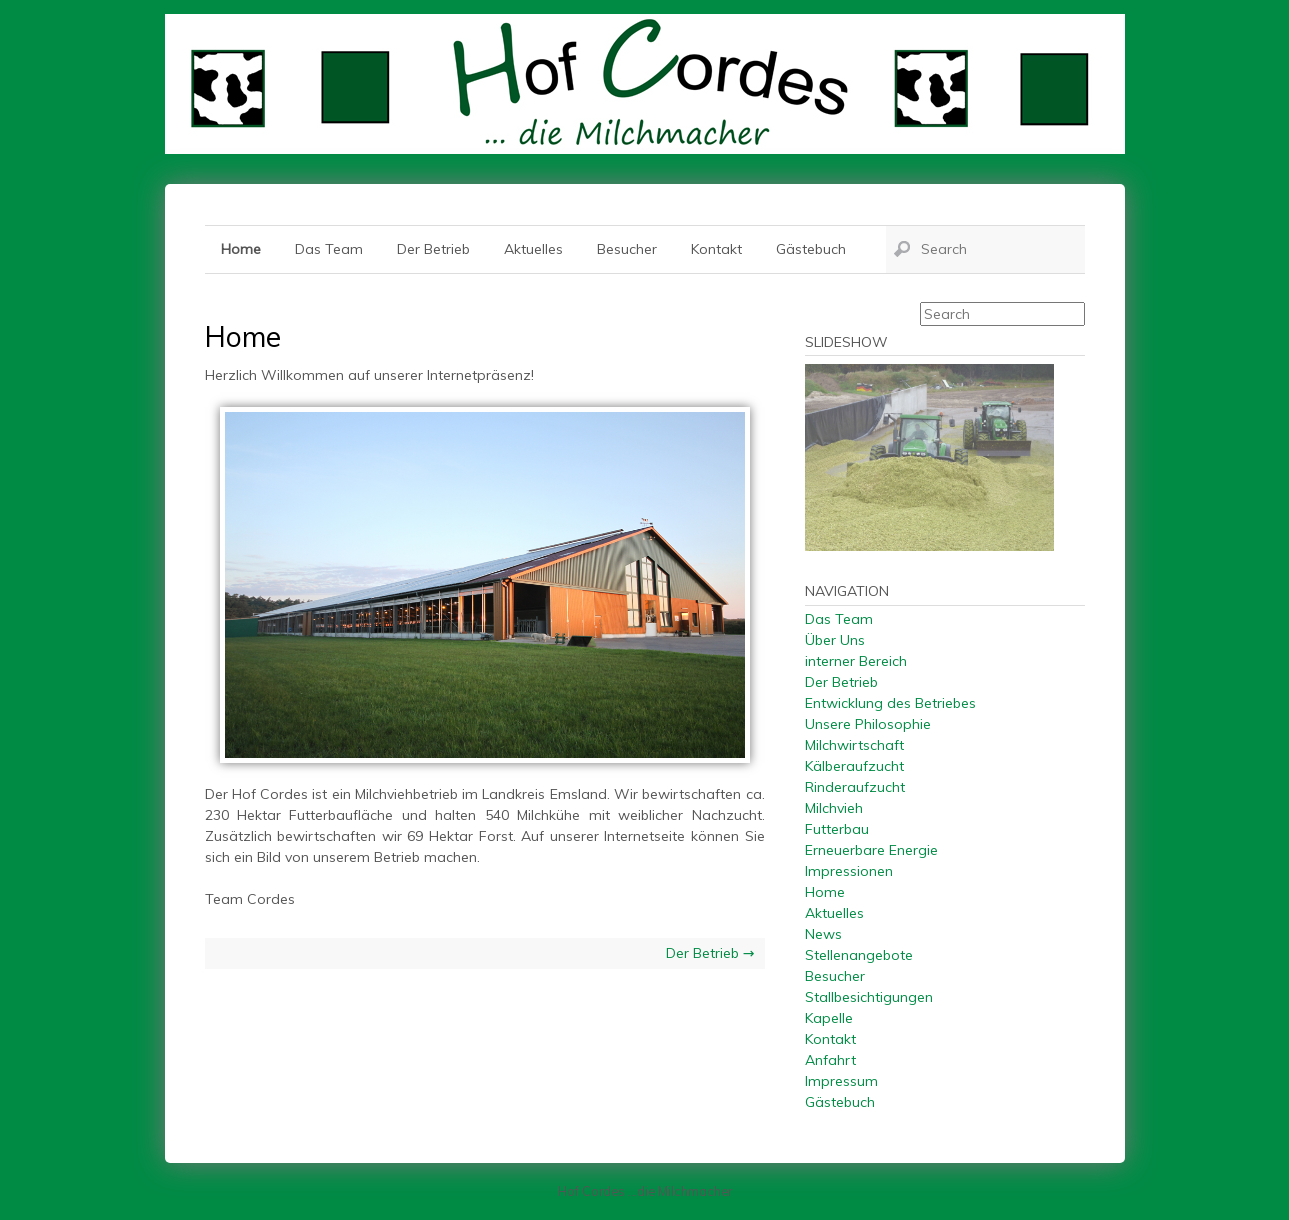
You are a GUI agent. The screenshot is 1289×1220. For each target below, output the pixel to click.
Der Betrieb (433, 249)
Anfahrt (830, 1060)
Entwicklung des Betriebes (890, 703)
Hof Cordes (645, 84)
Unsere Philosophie (868, 724)
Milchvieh (834, 808)
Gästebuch (811, 249)
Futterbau (837, 829)
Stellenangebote (859, 955)
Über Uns (835, 640)
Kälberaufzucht (854, 766)
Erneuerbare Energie (871, 850)
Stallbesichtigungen (869, 997)
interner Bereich (856, 661)
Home (241, 249)
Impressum (841, 1081)
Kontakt (716, 249)
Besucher (627, 249)
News (823, 934)
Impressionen (849, 871)
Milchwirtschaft (854, 745)
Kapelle (829, 1018)
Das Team (329, 249)
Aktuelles (533, 249)
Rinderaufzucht (855, 787)
